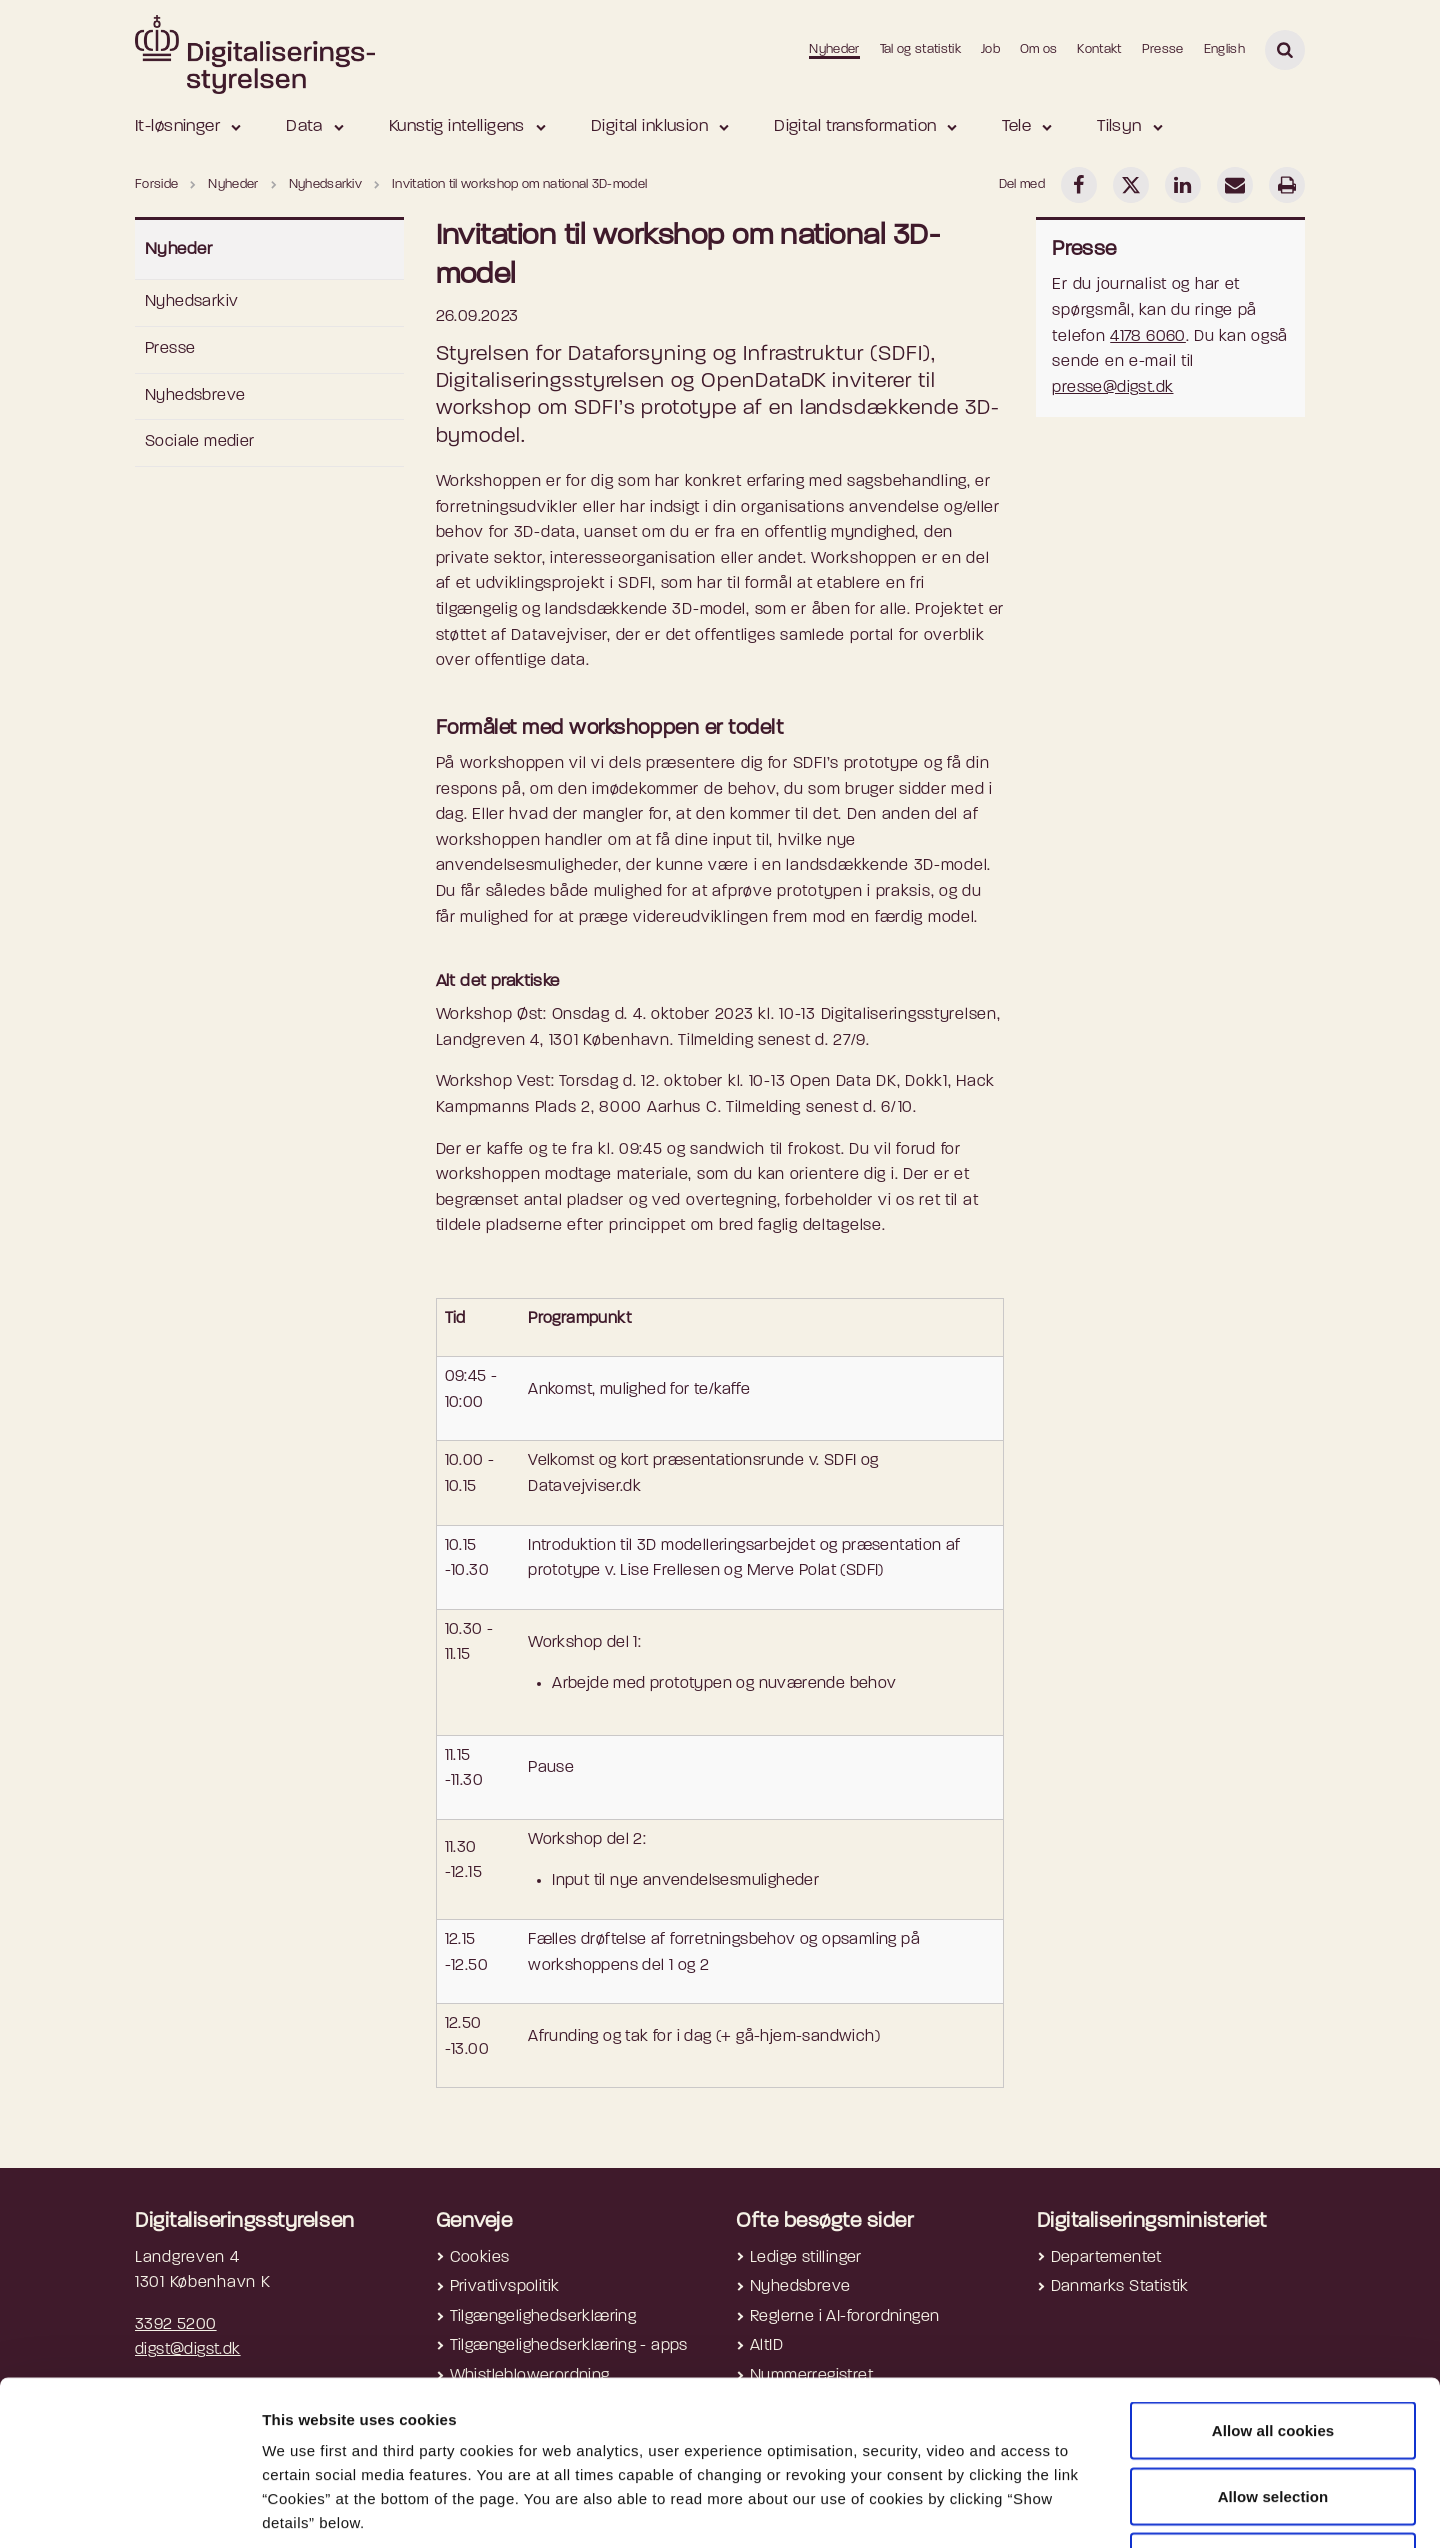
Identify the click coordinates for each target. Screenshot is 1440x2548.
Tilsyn (1119, 126)
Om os (1039, 49)
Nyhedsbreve (195, 396)
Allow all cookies (1273, 2285)
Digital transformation (855, 126)
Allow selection (1273, 2351)
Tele (1016, 126)
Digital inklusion (649, 126)
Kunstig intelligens (457, 126)
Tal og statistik (920, 49)
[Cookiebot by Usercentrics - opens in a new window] (129, 2509)
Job (990, 49)
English (1224, 49)
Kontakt (1099, 49)
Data (304, 126)
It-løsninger (177, 126)
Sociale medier (200, 442)
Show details (1061, 2508)
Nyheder (834, 49)
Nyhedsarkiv (191, 302)
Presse (1163, 49)
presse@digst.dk (1112, 388)
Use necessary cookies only (1273, 2416)
